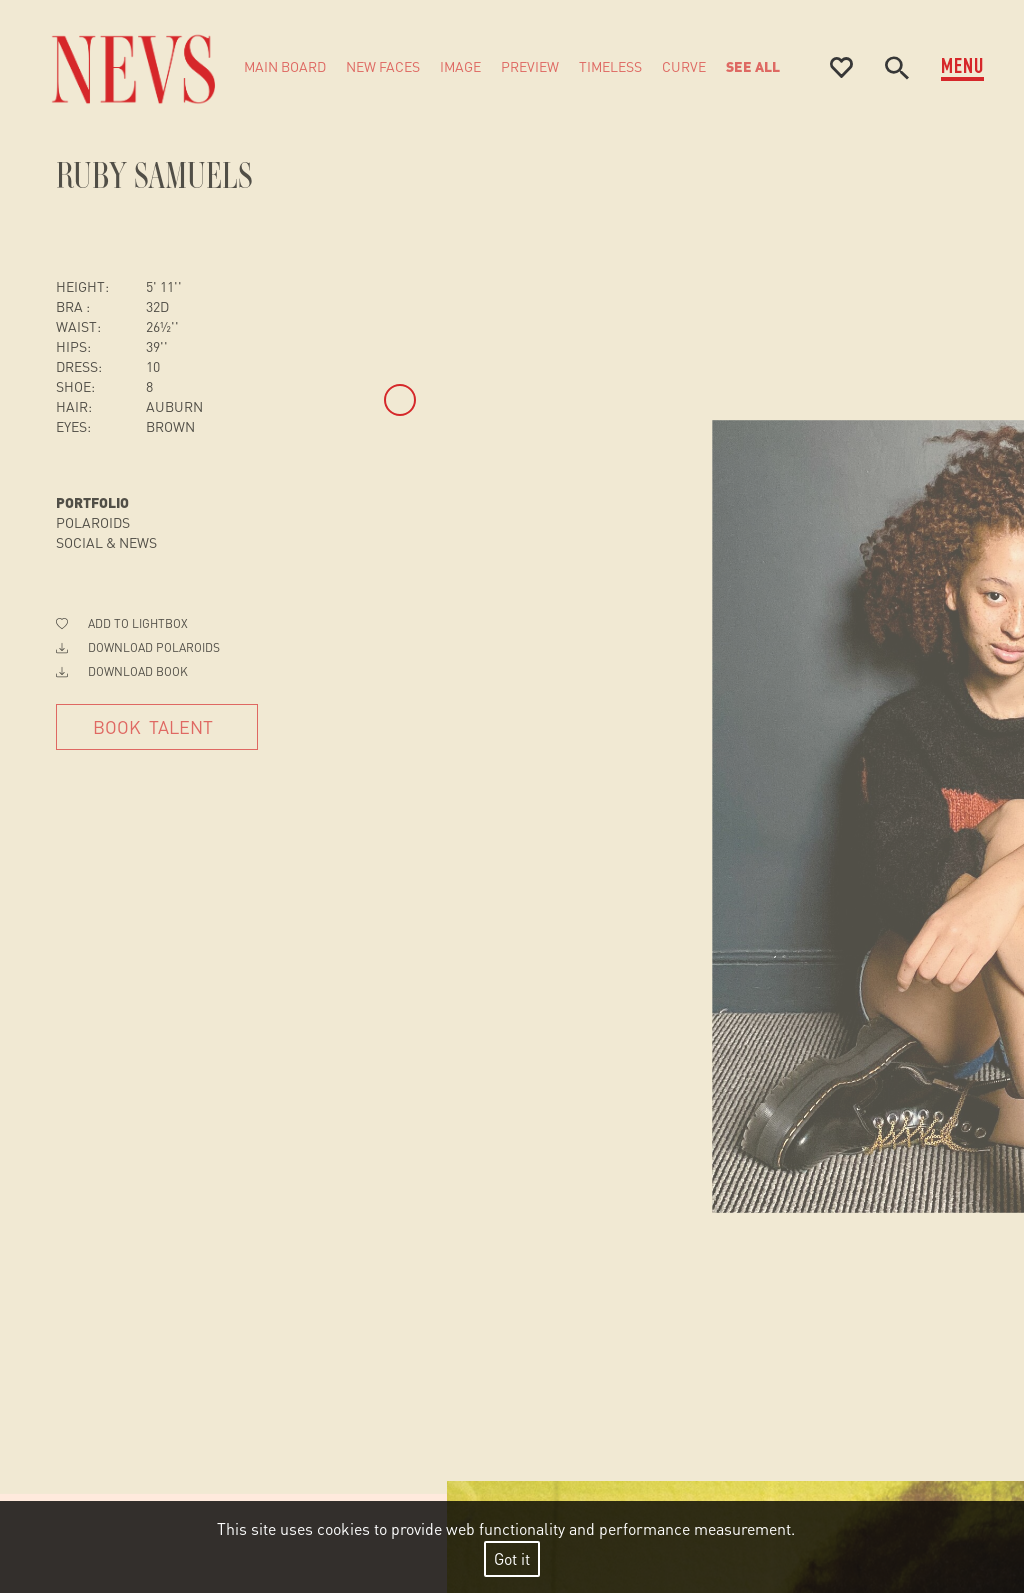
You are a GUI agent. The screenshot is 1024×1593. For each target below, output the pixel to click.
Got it (512, 1558)
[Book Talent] (157, 727)
